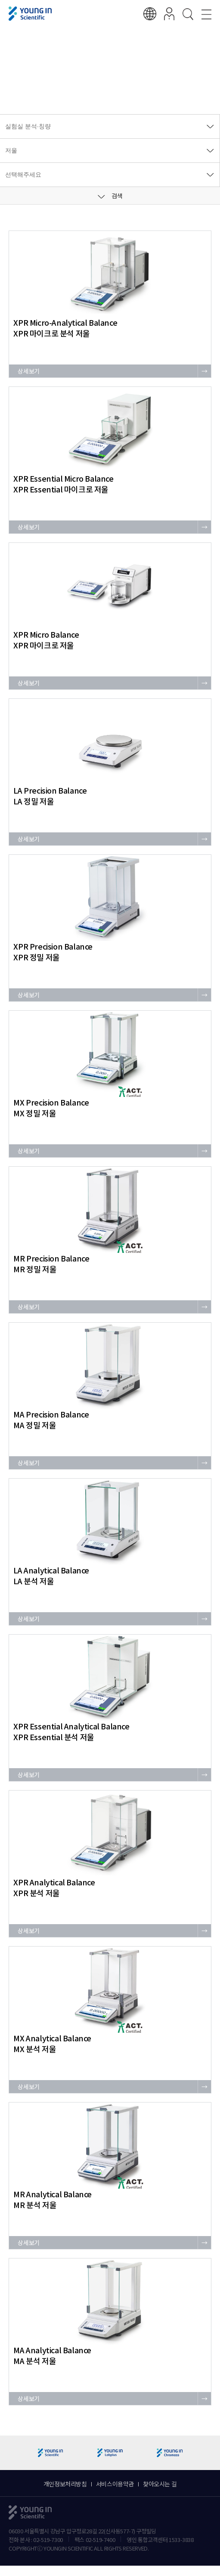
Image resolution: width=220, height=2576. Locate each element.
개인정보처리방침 (65, 2483)
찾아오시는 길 (160, 2483)
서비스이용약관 (115, 2483)
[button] (210, 2453)
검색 (110, 195)
